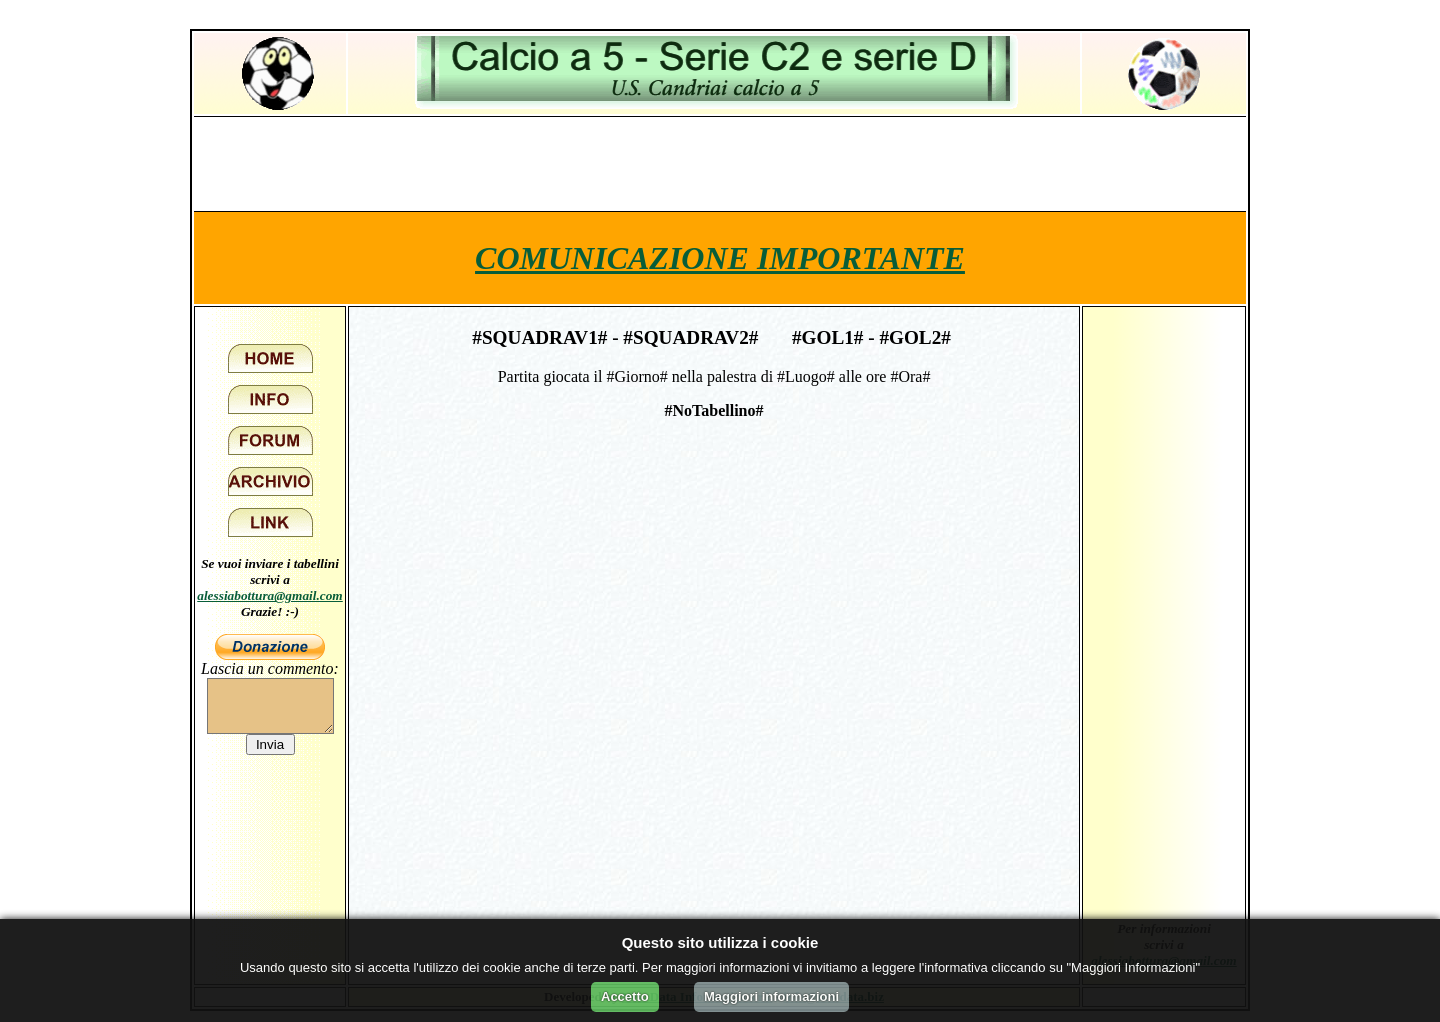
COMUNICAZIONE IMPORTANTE (720, 258)
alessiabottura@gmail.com (270, 595)
